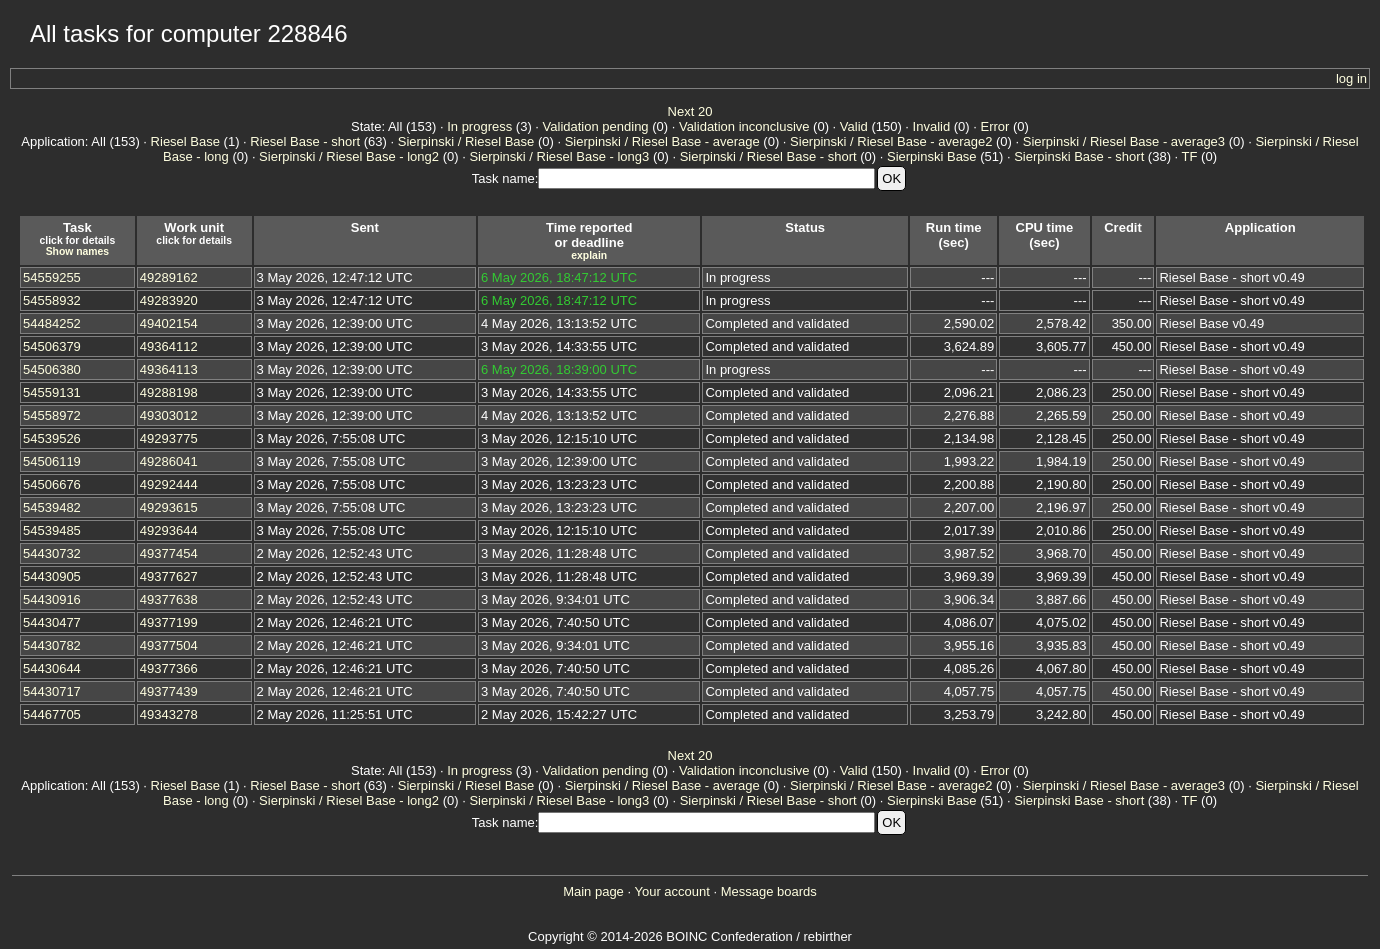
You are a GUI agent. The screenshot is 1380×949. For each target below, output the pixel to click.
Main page (593, 891)
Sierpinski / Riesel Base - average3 (1124, 141)
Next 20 (690, 111)
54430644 (52, 668)
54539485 (52, 530)
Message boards (769, 891)
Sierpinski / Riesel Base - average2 (891, 141)
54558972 (52, 415)
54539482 (52, 507)
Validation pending (596, 126)
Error (995, 126)
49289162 (169, 277)
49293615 (169, 507)
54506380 (52, 369)
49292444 (169, 484)
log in (1351, 78)
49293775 (169, 438)
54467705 (52, 714)
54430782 (52, 645)
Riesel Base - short (305, 141)
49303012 (169, 415)
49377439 (169, 691)
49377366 (169, 668)
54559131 (52, 392)
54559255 (52, 277)
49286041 (169, 461)
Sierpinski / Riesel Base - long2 (349, 156)
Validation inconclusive (744, 126)
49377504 (169, 645)
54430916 (52, 599)
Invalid (932, 126)
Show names (78, 251)
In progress (479, 126)
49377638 (169, 599)
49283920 (169, 300)
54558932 (52, 300)
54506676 (52, 484)
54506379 (52, 346)
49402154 (169, 323)
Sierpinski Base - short (1079, 156)
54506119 (52, 461)
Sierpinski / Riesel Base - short (768, 156)
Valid (854, 126)
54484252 (52, 323)
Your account (671, 891)
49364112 (169, 346)
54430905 (52, 576)
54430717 (52, 691)
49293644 (169, 530)
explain (589, 255)
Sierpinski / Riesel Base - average (662, 141)
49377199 (169, 622)
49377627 (169, 576)
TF (1190, 156)
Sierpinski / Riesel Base (466, 141)
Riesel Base (185, 141)
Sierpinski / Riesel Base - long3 (559, 156)
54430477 (52, 622)
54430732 (52, 553)
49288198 (169, 392)
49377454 (169, 553)
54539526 (52, 438)
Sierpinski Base (932, 156)
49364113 (169, 369)
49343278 (169, 714)
